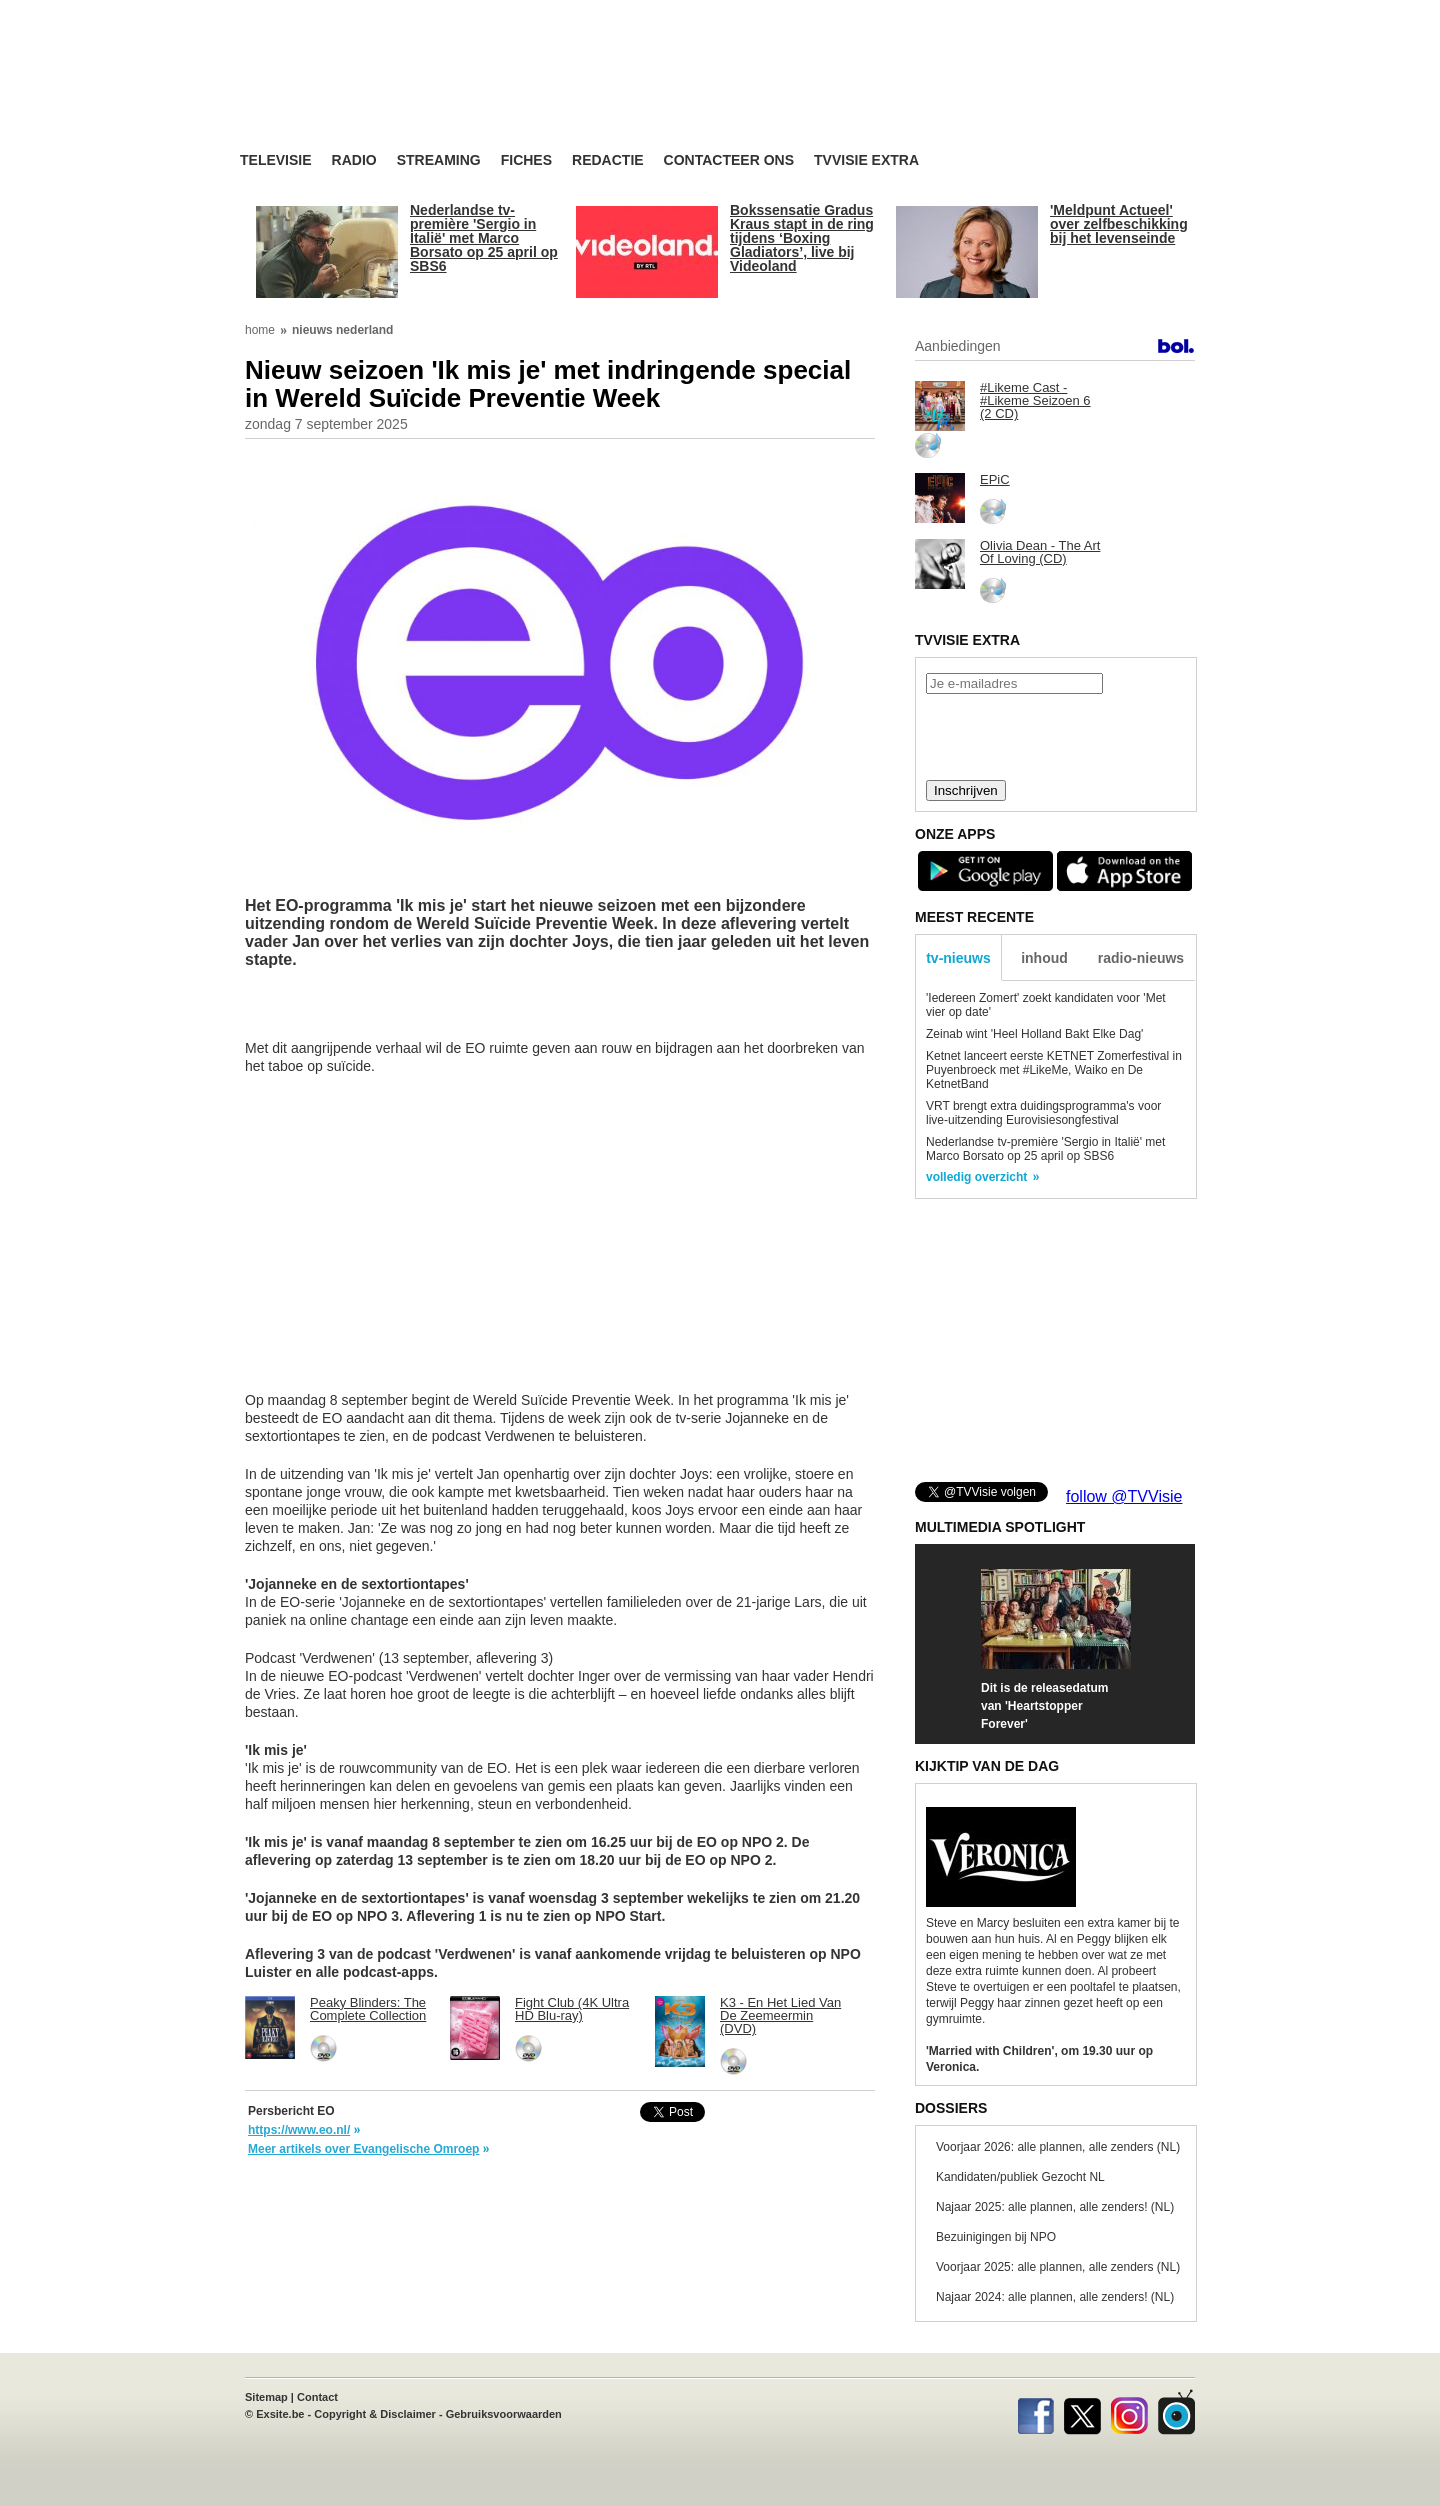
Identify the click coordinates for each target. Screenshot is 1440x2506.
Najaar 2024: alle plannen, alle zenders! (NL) (1055, 2297)
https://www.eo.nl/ (299, 2130)
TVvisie (1176, 2412)
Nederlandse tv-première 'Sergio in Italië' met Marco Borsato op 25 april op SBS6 (484, 238)
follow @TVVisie (1124, 1496)
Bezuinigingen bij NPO (996, 2237)
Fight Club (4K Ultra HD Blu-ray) (572, 2009)
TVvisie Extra (866, 160)
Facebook (1035, 2412)
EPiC (995, 479)
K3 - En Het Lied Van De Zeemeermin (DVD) (780, 2015)
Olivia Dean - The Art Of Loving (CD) (1040, 552)
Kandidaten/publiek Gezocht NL (1020, 2177)
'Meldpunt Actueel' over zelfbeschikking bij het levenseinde (1119, 224)
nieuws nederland (342, 330)
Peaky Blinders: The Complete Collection (368, 2009)
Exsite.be (280, 2414)
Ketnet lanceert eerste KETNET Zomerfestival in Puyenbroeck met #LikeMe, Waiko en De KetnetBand (1054, 1070)
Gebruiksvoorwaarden (504, 2414)
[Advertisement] (910, 95)
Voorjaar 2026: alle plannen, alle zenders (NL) (1058, 2147)
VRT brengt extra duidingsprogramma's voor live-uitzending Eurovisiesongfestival (1043, 1113)
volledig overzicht (976, 1177)
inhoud (1044, 958)
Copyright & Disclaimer (375, 2414)
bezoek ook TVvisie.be (1131, 14)
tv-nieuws (958, 958)
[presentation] (1055, 735)
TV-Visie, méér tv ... (399, 91)
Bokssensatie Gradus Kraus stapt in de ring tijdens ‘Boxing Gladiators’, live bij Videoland (802, 238)
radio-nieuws (1141, 958)
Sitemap (266, 2397)
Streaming (439, 160)
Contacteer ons (729, 160)
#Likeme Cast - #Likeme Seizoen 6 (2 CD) (1035, 400)
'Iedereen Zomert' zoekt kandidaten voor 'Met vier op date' (1046, 1005)
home (260, 330)
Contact (317, 2397)
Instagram (1129, 2412)
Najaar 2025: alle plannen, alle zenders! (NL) (1055, 2207)
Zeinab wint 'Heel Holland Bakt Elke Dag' (1034, 1034)
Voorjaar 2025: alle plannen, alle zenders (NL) (1058, 2267)
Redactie (608, 160)
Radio (354, 160)
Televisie (276, 160)
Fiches (526, 160)
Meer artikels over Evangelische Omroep (363, 2149)
